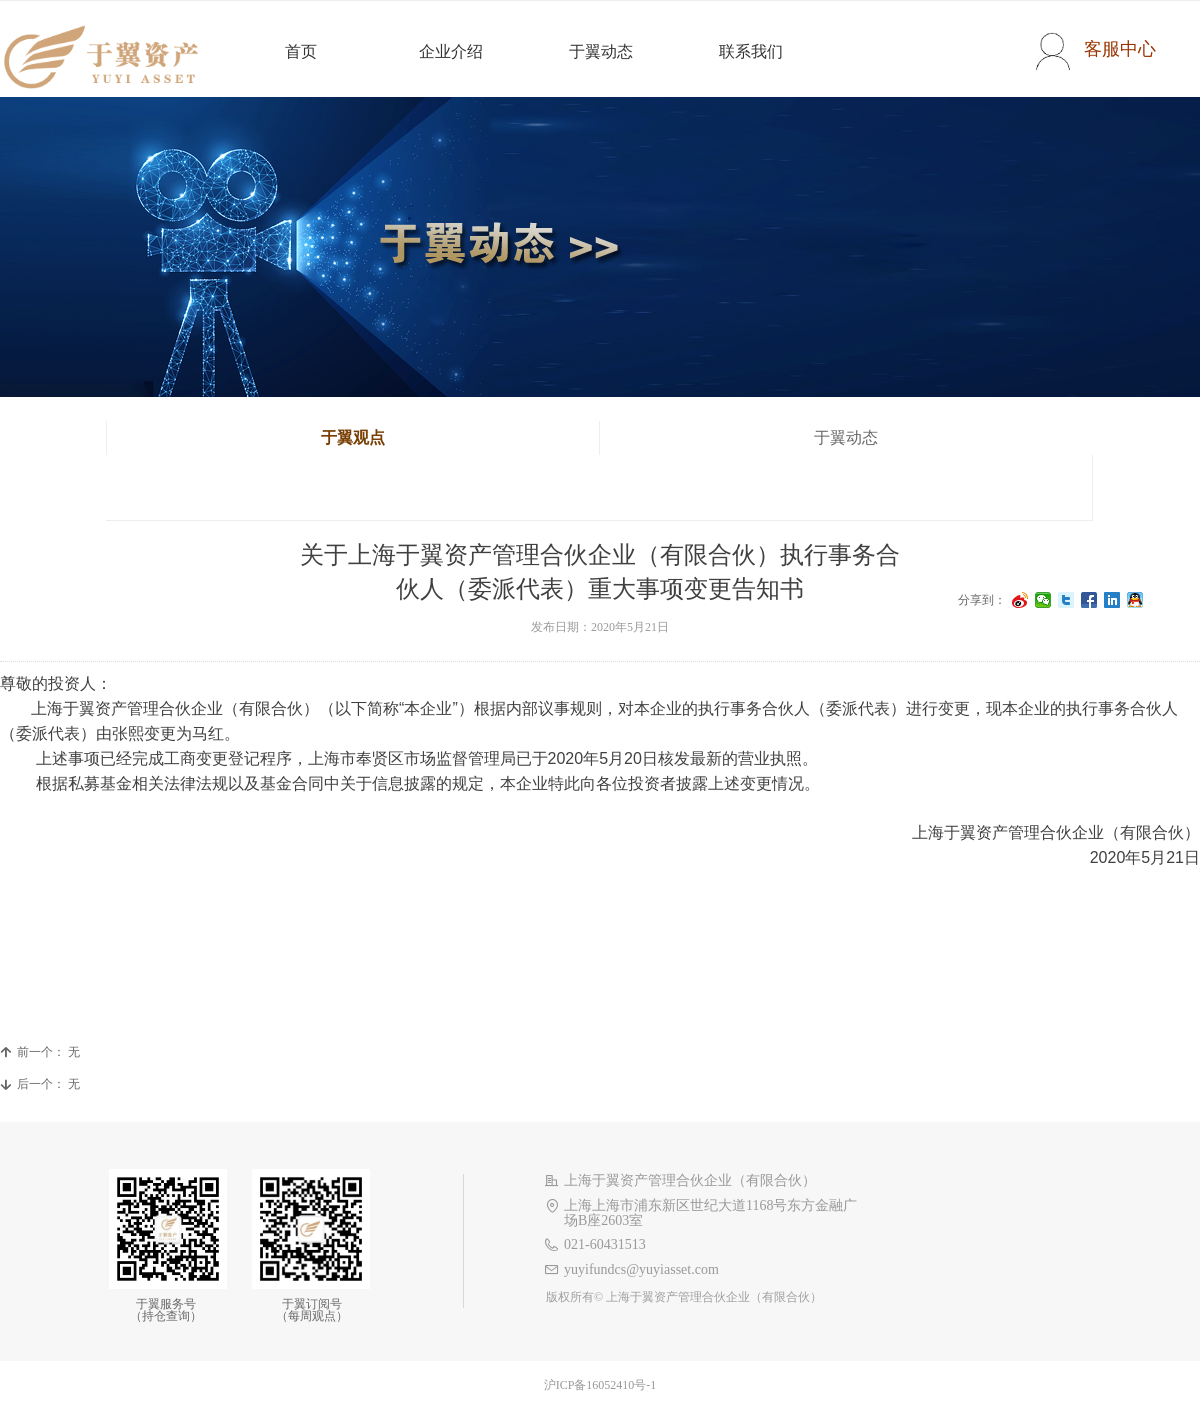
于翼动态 (846, 437)
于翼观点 (353, 437)
